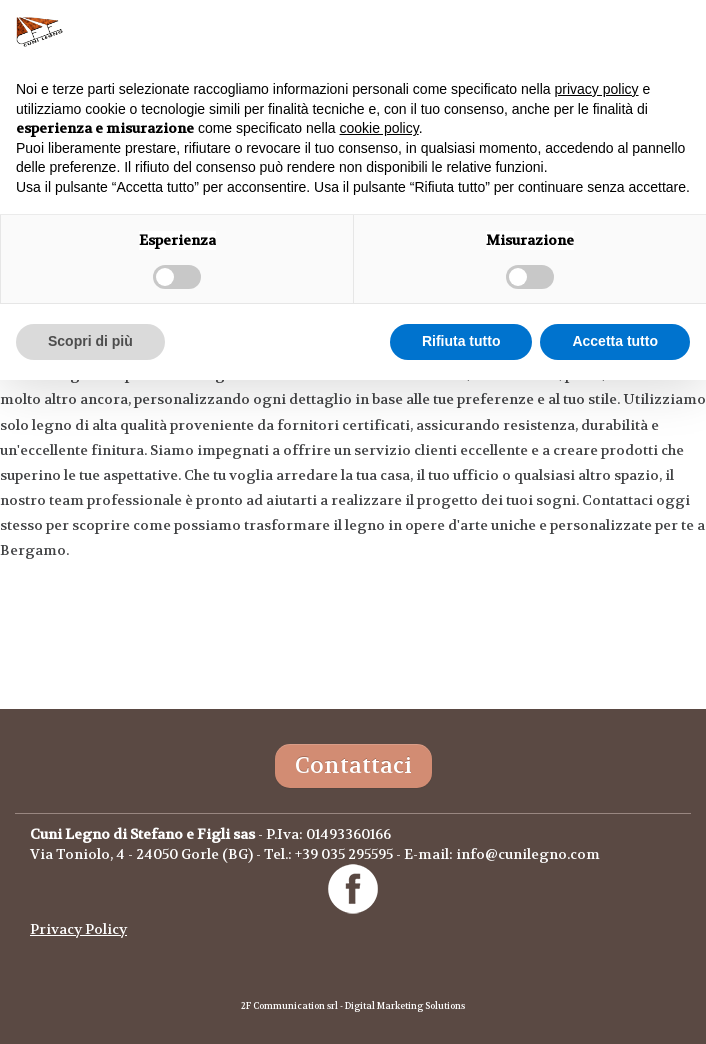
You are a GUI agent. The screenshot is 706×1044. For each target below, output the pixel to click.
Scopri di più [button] (90, 341)
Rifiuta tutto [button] (461, 341)
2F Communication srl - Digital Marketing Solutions (353, 1006)
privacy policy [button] (597, 89)
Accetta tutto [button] (615, 341)
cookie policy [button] (379, 128)
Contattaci (353, 765)
